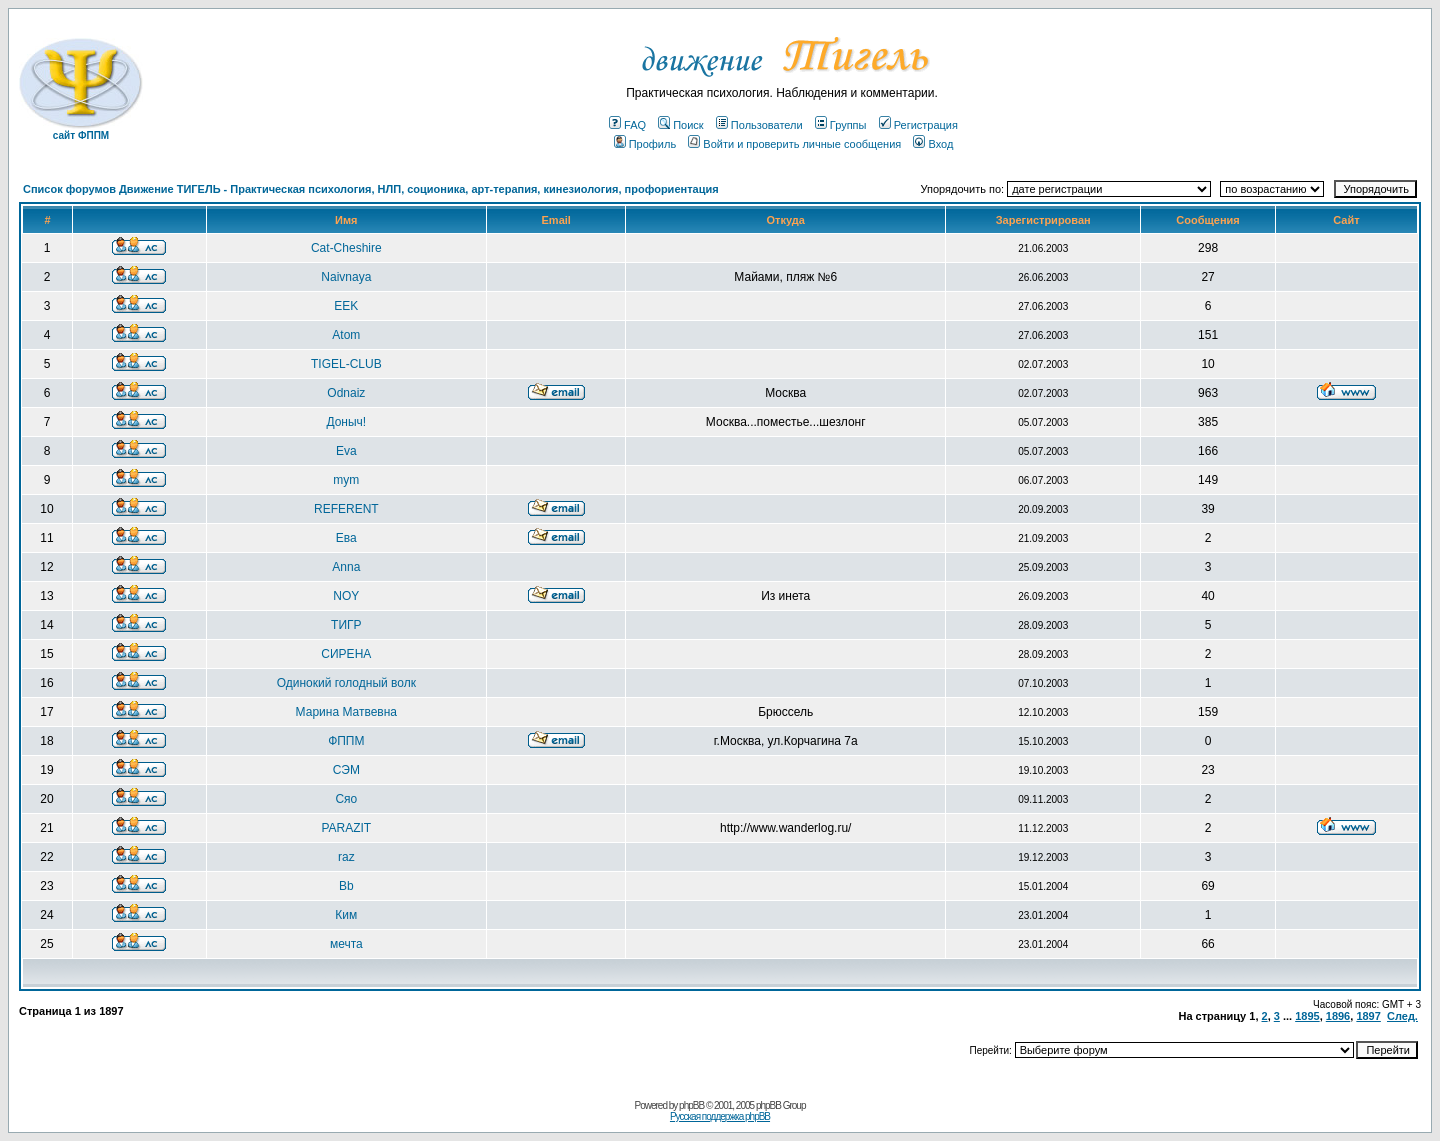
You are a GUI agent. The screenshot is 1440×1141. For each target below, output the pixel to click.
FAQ (627, 125)
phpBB (691, 1105)
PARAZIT (346, 828)
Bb (346, 886)
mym (346, 480)
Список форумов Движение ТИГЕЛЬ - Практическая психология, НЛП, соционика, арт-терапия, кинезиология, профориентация (371, 189)
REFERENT (346, 509)
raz (346, 857)
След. (1402, 1016)
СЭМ (346, 770)
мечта (346, 944)
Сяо (346, 799)
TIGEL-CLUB (346, 364)
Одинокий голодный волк (346, 683)
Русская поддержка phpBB (720, 1116)
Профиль (645, 144)
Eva (346, 451)
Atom (346, 335)
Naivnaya (346, 277)
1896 (1338, 1016)
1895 (1307, 1016)
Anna (346, 567)
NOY (346, 596)
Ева (346, 538)
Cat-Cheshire (346, 248)
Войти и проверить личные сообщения (794, 144)
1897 (1368, 1016)
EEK (346, 306)
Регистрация (918, 125)
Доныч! (346, 422)
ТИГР (346, 625)
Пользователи (759, 125)
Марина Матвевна (346, 712)
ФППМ (346, 741)
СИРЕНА (346, 654)
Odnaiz (346, 393)
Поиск (680, 125)
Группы (841, 125)
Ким (346, 915)
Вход (933, 144)
